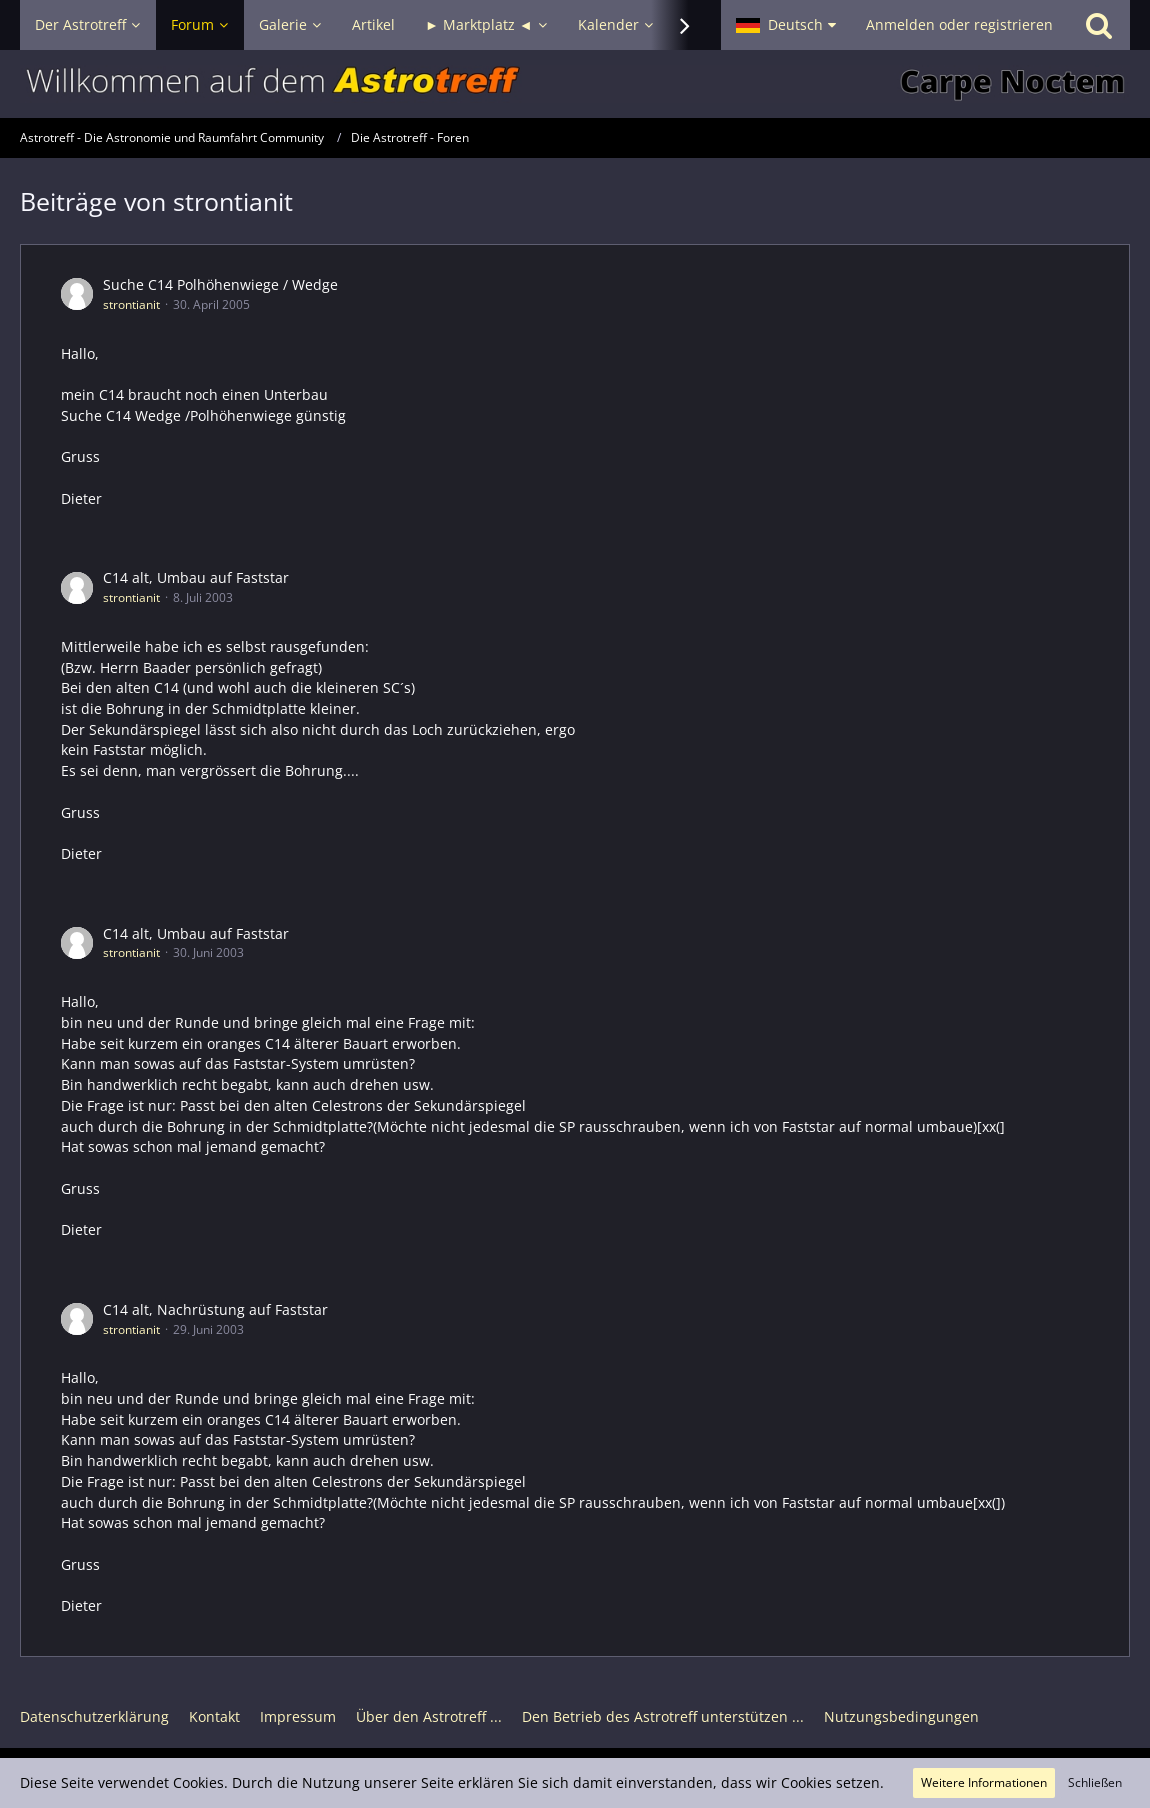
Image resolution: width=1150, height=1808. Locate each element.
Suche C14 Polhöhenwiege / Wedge (220, 284)
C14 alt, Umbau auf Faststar (196, 577)
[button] (786, 25)
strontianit (131, 304)
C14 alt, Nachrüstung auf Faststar (215, 1309)
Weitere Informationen (984, 1782)
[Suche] (1099, 25)
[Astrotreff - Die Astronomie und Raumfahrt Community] (575, 84)
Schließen (1095, 1782)
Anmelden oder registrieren (959, 24)
